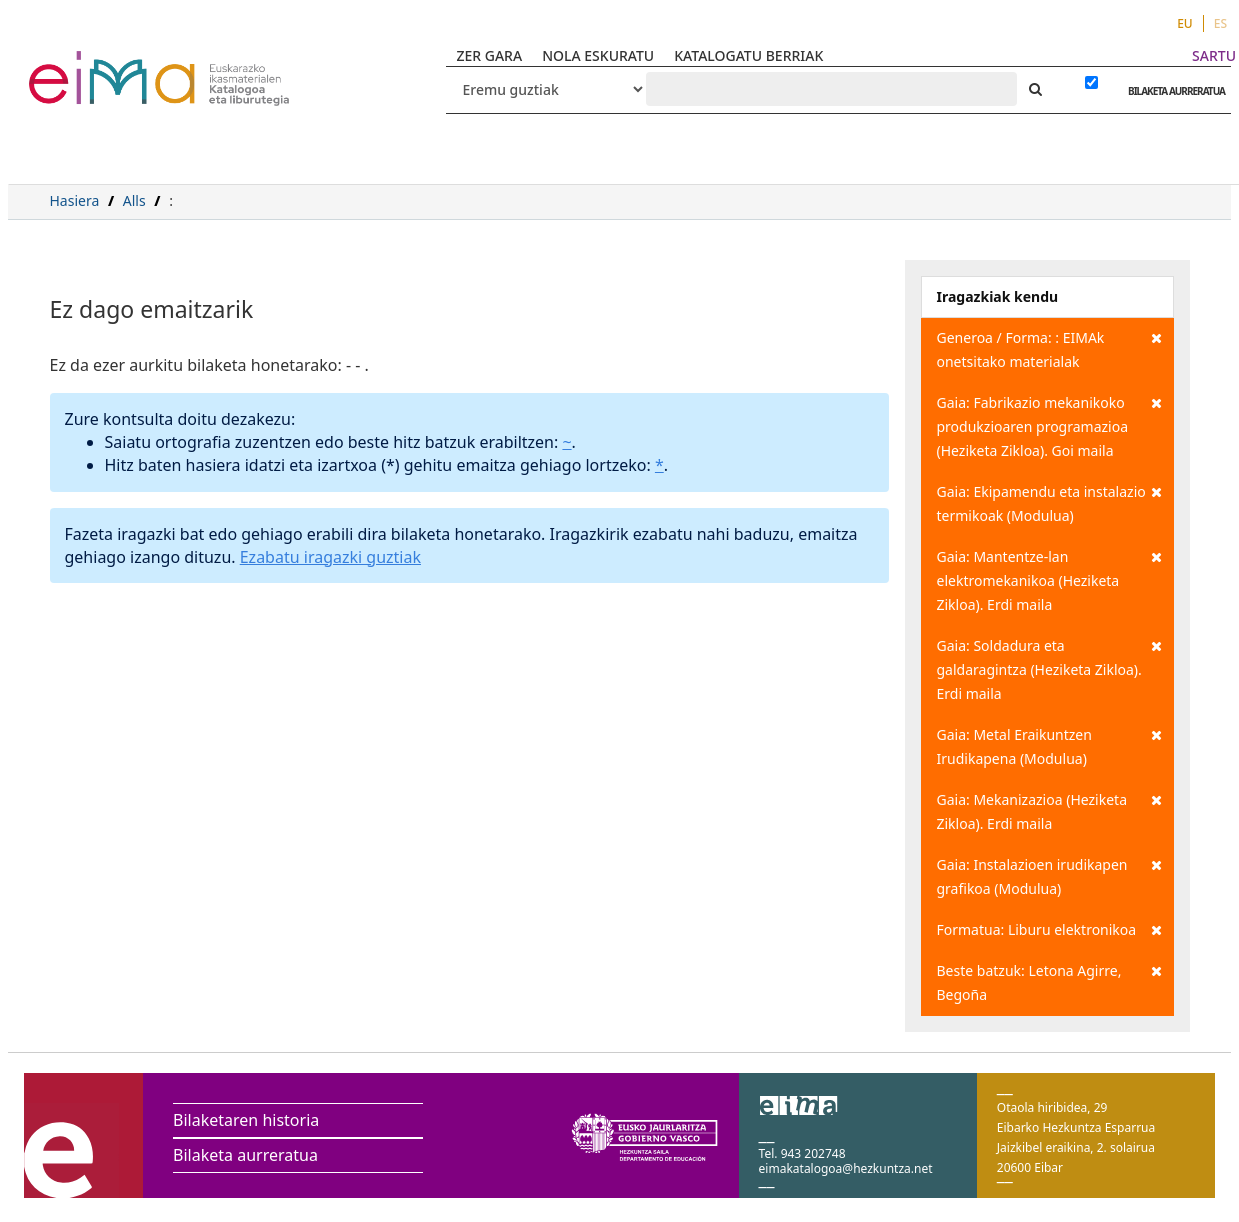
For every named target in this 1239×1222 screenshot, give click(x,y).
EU (1185, 23)
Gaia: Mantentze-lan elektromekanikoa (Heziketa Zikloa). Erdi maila (1050, 579)
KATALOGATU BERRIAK (748, 55)
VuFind (81, 65)
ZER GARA (489, 55)
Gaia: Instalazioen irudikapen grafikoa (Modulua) (1050, 875)
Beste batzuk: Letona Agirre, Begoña (1050, 981)
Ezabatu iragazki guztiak (330, 557)
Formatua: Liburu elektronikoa (1050, 930)
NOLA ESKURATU (598, 55)
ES (1220, 23)
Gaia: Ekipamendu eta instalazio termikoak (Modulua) (1050, 502)
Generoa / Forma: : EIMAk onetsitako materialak (1050, 348)
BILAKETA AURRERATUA (1171, 91)
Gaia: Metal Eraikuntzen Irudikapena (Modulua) (1050, 745)
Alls (134, 200)
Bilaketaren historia (246, 1120)
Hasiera (75, 200)
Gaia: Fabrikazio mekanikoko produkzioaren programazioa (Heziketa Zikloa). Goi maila (1050, 425)
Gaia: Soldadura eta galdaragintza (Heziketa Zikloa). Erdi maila (1050, 668)
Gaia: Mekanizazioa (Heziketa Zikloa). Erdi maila (1050, 810)
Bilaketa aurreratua (245, 1155)
